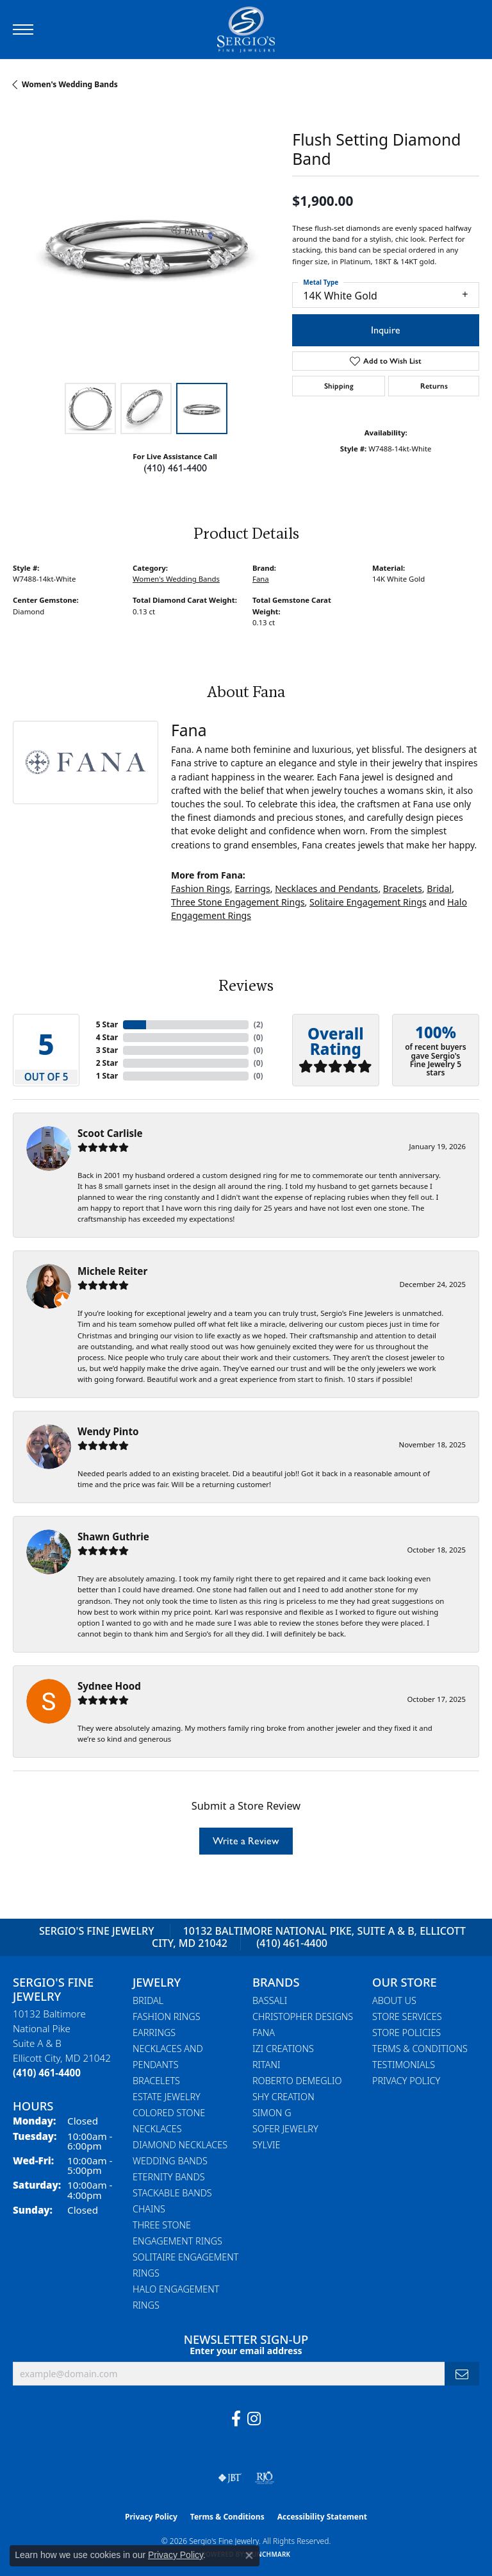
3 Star (107, 1050)
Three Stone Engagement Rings (238, 902)
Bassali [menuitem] (269, 2000)
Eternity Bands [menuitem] (169, 2177)
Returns (434, 386)
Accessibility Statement (322, 2516)
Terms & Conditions (420, 2048)
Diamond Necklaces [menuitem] (180, 2145)
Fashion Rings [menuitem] (167, 2016)
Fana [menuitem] (263, 2032)
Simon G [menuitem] (271, 2113)
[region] (146, 243)
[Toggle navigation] (23, 29)
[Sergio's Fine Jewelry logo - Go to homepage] (246, 29)
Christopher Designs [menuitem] (302, 2016)
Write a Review (246, 1841)
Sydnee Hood (109, 1685)
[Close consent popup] (249, 2555)
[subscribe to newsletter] (462, 2374)
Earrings (252, 888)
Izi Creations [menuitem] (283, 2048)
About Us (394, 2000)
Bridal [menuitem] (148, 2000)
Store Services (407, 2016)
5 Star (107, 1024)
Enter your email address (246, 2350)
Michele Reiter (112, 1271)
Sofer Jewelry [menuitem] (285, 2129)
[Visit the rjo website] (264, 2478)
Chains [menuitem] (149, 2209)
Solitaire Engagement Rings (368, 902)
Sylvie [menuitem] (266, 2145)
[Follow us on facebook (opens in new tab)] (236, 2419)
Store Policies (406, 2032)
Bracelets (402, 888)
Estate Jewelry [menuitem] (167, 2097)
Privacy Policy (406, 2081)
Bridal (439, 888)
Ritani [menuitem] (266, 2064)
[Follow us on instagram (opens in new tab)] (254, 2419)
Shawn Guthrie (113, 1536)
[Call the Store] (47, 2072)
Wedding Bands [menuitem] (170, 2161)
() (258, 1024)
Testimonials (403, 2064)
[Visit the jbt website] (230, 2478)
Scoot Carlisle (110, 1133)
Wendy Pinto (108, 1431)
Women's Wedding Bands (70, 84)
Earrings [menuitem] (154, 2032)
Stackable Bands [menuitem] (172, 2193)
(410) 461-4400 (175, 468)
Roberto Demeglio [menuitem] (296, 2081)
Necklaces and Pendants (326, 888)
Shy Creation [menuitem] (283, 2097)
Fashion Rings (200, 888)
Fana (260, 579)
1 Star (107, 1075)
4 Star (107, 1037)
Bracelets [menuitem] (156, 2081)
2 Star (107, 1062)
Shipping (339, 386)
